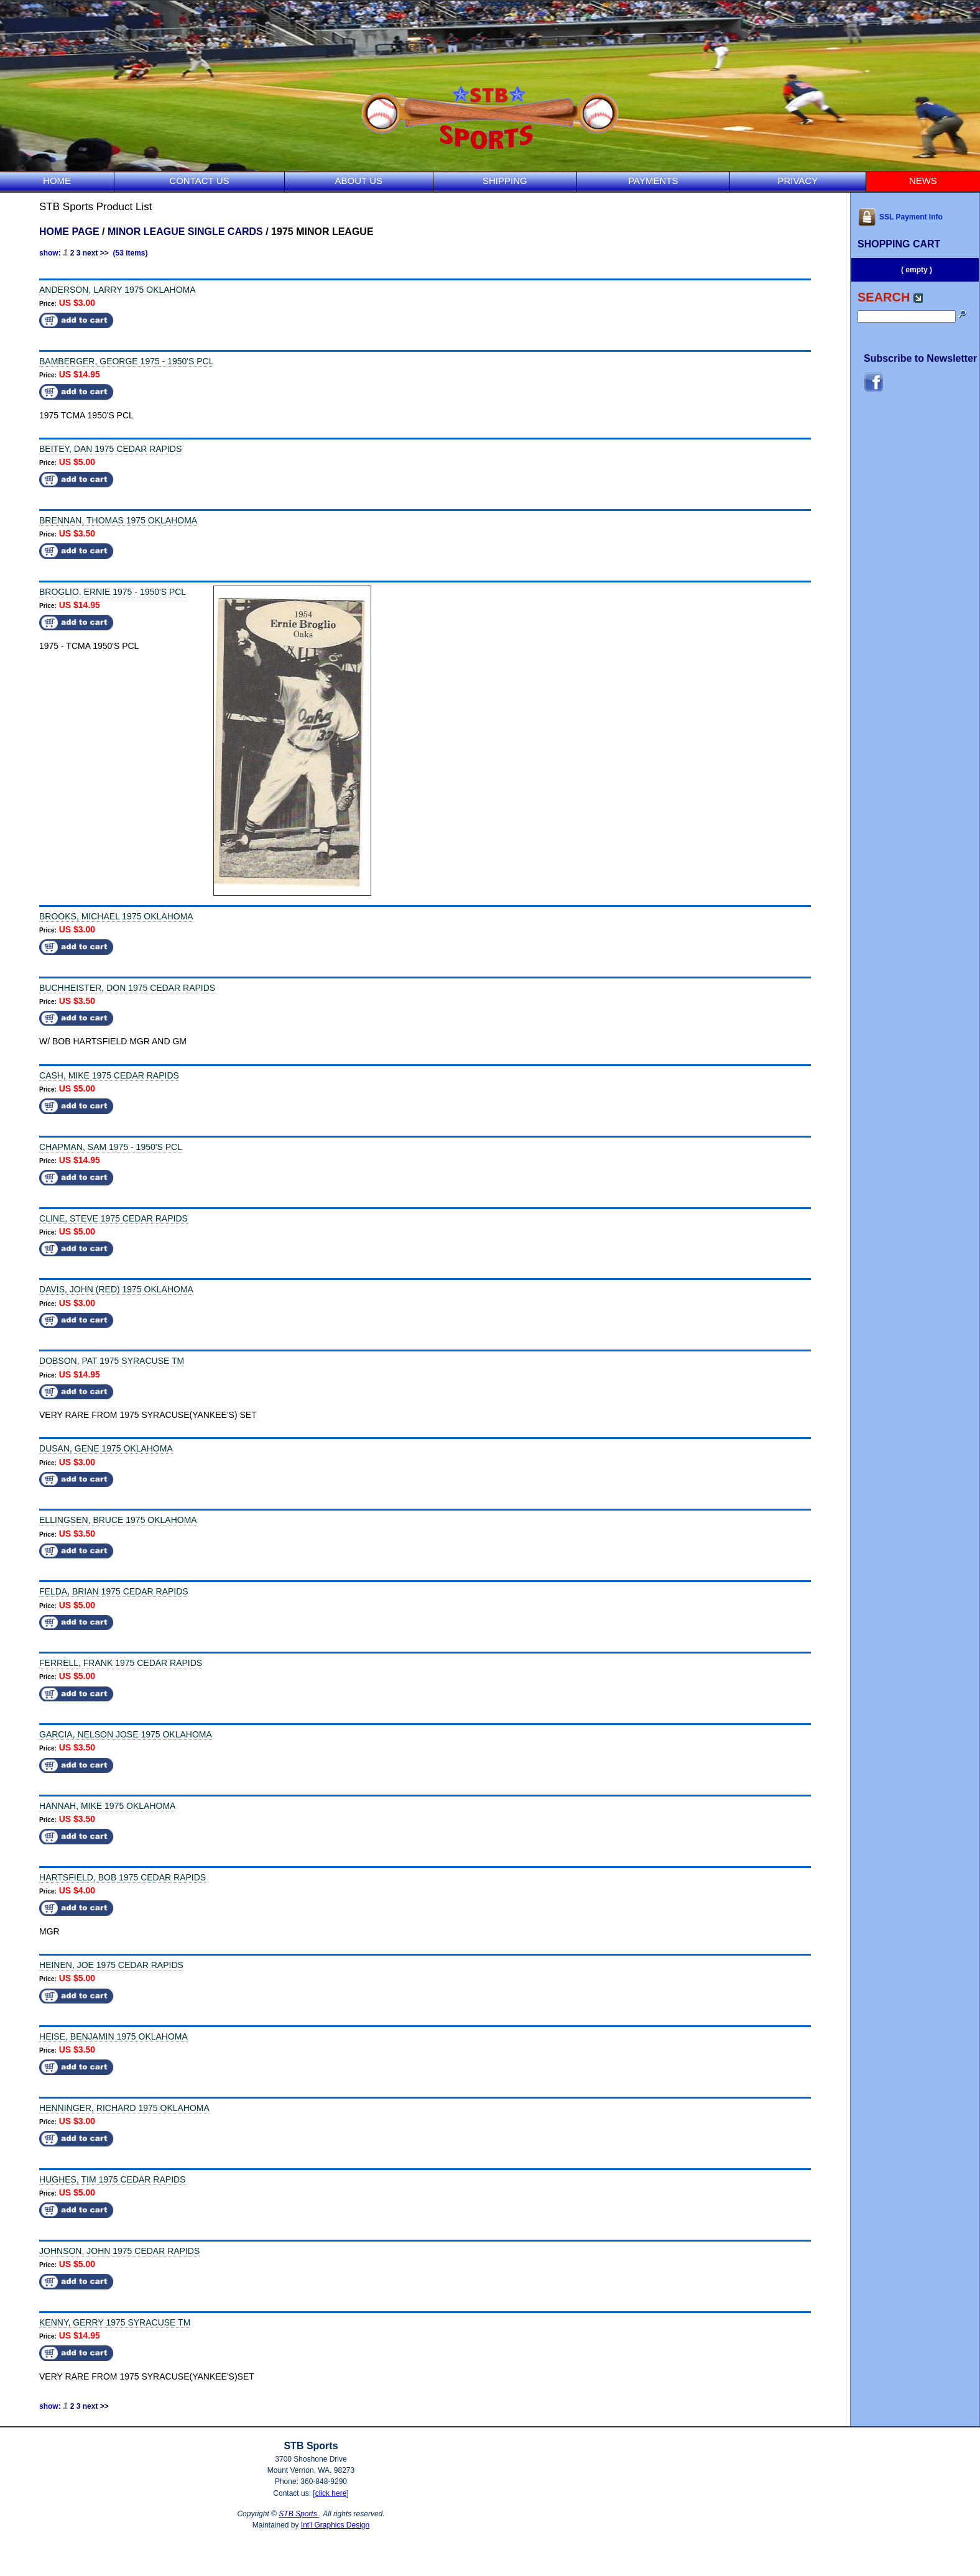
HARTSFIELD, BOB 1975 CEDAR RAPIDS (122, 1877)
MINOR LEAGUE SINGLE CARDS (185, 231)
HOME (57, 180)
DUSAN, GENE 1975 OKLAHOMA (106, 1448)
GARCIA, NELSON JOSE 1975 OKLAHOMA (125, 1734)
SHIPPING (505, 180)
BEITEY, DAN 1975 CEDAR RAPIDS (110, 449)
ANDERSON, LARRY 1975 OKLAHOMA (117, 290)
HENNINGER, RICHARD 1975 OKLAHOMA (124, 2108)
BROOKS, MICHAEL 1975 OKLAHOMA (116, 916)
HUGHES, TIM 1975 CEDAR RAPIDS (112, 2179)
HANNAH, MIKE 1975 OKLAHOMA (107, 1806)
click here (331, 2493)
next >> (96, 253)
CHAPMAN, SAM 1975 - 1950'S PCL (110, 1147)
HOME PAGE (69, 231)
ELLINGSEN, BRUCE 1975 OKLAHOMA (118, 1520)
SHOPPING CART (899, 244)
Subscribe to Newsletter (920, 358)
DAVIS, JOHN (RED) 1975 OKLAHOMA (116, 1289)
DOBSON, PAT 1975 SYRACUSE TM (111, 1361)
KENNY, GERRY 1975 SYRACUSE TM (114, 2322)
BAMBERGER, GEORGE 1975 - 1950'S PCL (126, 361)
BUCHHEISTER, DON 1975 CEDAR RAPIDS (127, 988)
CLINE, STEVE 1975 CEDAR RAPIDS (113, 1218)
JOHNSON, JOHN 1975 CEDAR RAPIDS (119, 2251)
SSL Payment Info (900, 217)
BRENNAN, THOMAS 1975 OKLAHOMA (118, 520)
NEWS (923, 180)
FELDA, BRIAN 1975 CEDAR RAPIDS (113, 1591)
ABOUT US (358, 180)
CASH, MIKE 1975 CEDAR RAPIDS (109, 1075)
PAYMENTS (653, 180)
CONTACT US (199, 180)
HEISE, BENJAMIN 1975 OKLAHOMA (113, 2036)
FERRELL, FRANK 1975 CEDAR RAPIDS (120, 1663)
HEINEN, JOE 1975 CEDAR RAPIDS (111, 1965)
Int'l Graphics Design (335, 2525)
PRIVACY (797, 180)
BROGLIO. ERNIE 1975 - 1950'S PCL (112, 592)
